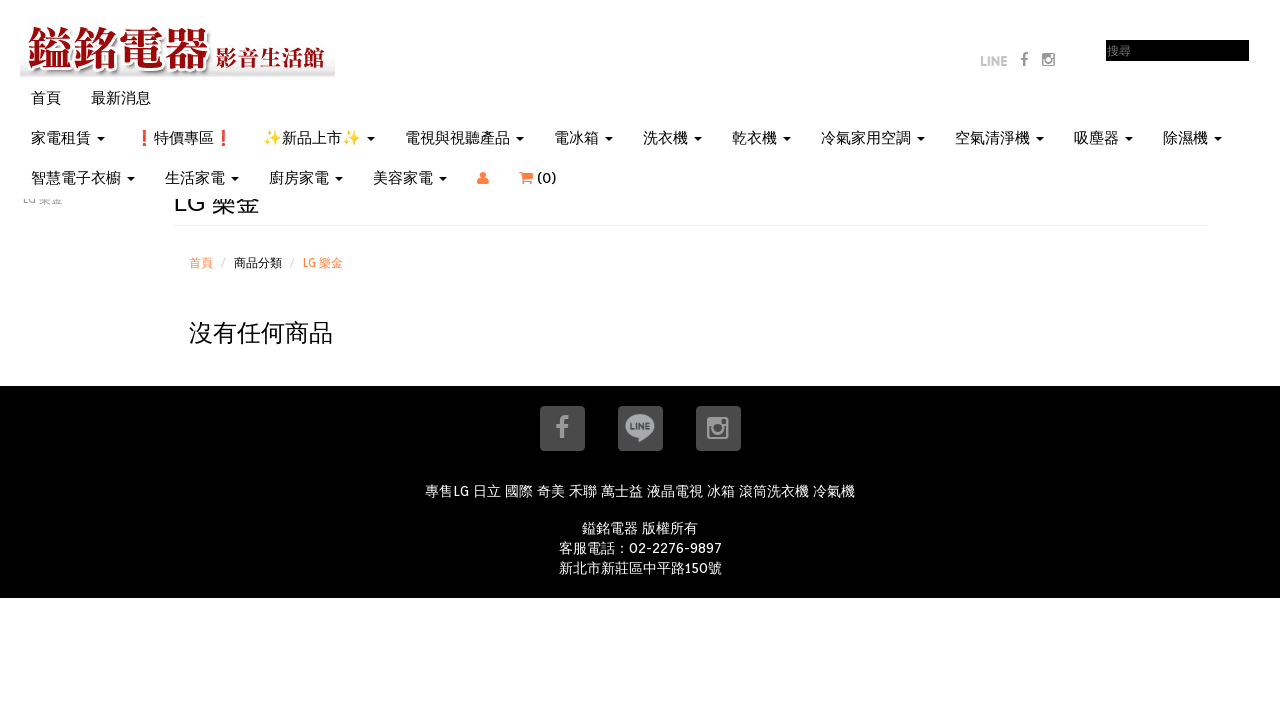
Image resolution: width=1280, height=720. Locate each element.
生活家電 (202, 178)
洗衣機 (672, 138)
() (550, 178)
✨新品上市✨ (319, 138)
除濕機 (1192, 138)
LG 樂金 (323, 262)
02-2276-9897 (675, 548)
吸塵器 (1103, 138)
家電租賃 (68, 138)
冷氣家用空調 (873, 138)
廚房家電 (306, 178)
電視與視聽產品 (464, 138)
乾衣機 (761, 138)
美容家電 (410, 178)
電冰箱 (583, 138)
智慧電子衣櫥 (83, 178)
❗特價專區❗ (184, 138)
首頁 (46, 98)
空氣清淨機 (999, 138)
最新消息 (121, 98)
